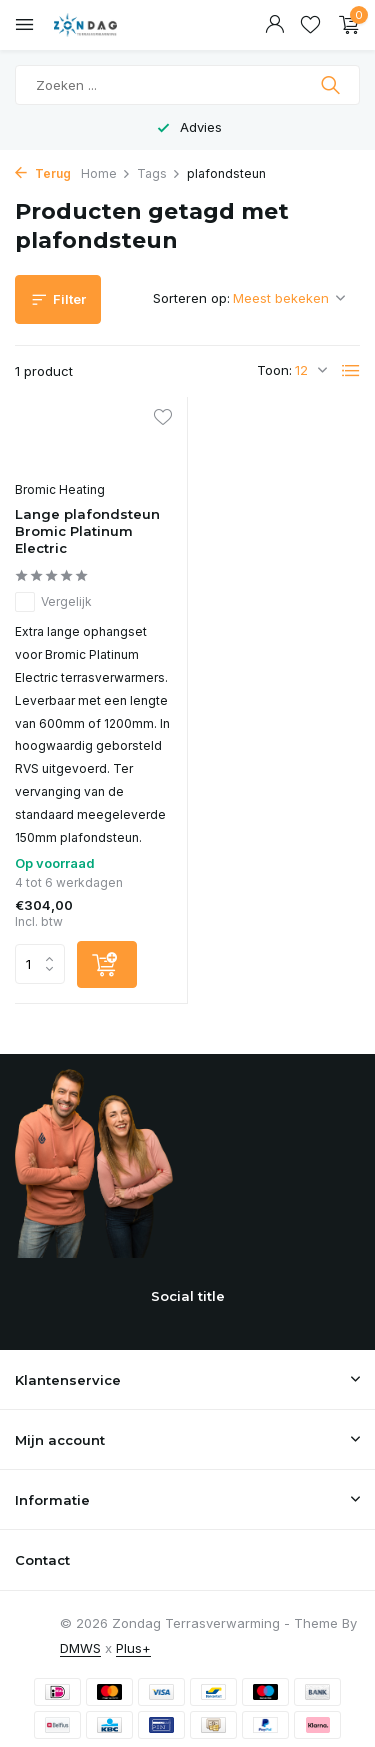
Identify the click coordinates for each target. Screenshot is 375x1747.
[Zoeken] (187, 85)
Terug (43, 173)
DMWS (80, 1648)
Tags (159, 173)
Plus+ (133, 1648)
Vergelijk (53, 602)
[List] (351, 371)
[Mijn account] (274, 25)
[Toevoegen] (107, 964)
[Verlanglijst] (310, 25)
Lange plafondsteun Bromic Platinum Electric (87, 531)
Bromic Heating (60, 489)
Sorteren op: (191, 298)
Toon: (274, 370)
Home (106, 173)
